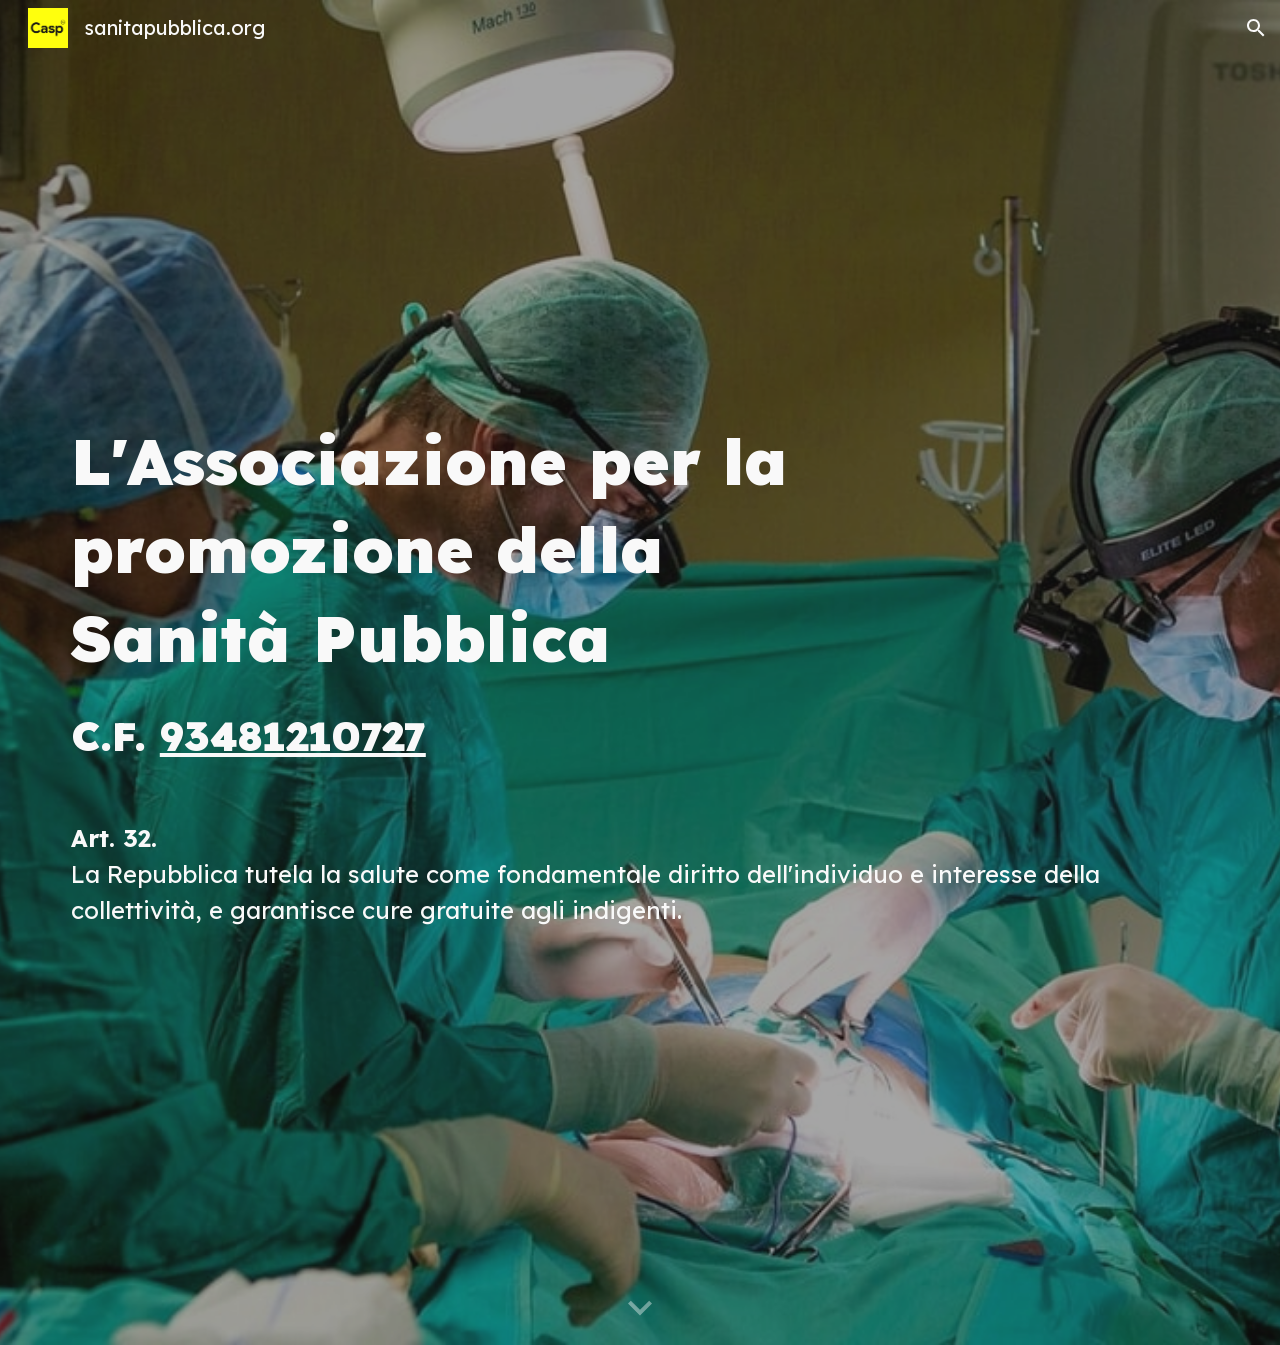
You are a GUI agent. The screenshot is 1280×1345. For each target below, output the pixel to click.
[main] (640, 672)
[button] (1256, 28)
